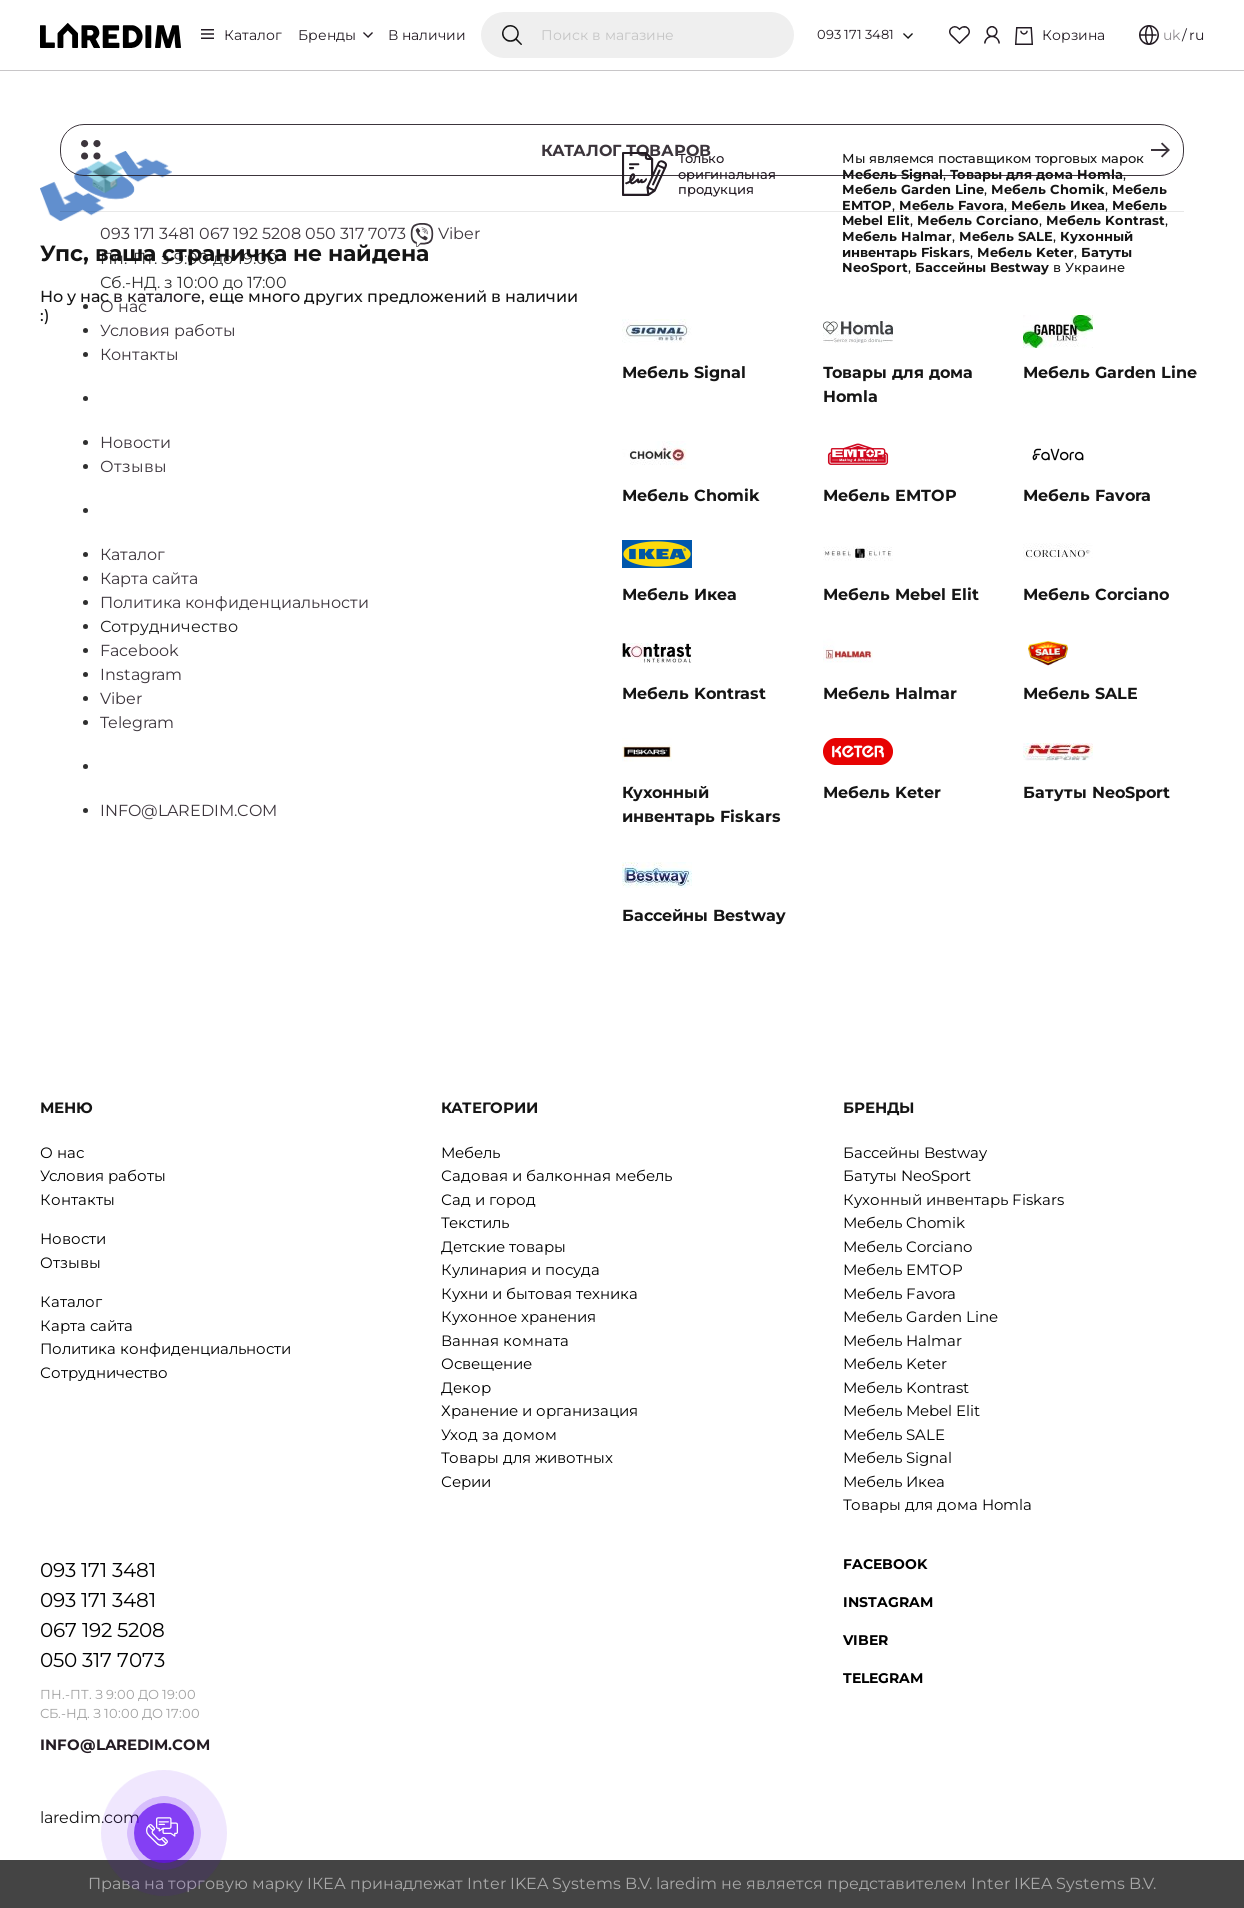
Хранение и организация (539, 1410)
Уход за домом (499, 1434)
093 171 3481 (855, 34)
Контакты (77, 1199)
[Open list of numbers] (908, 36)
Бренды (335, 35)
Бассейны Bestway (915, 1152)
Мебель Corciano (907, 1246)
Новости (73, 1238)
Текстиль (475, 1222)
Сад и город (488, 1199)
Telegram (883, 1678)
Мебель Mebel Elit (911, 1410)
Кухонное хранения (518, 1316)
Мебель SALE (894, 1434)
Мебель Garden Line (920, 1316)
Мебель (470, 1152)
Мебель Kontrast (906, 1387)
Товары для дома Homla (937, 1504)
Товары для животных (527, 1457)
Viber (865, 1640)
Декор (466, 1387)
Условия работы (103, 1175)
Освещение (486, 1363)
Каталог (253, 35)
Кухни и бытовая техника (539, 1293)
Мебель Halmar (902, 1340)
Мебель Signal (897, 1457)
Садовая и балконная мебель (556, 1175)
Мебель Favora (899, 1293)
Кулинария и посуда (520, 1269)
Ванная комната (505, 1340)
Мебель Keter (895, 1363)
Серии (466, 1481)
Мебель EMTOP (903, 1269)
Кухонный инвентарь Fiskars (953, 1199)
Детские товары (503, 1246)
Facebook (885, 1564)
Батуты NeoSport (907, 1175)
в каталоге (157, 296)
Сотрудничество (104, 1372)
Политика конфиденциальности (165, 1348)
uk (1171, 35)
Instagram (888, 1602)
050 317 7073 (102, 1660)
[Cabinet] (992, 35)
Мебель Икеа (894, 1481)
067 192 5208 (102, 1630)
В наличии (427, 35)
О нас (62, 1152)
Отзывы (70, 1262)
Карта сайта (86, 1325)
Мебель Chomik (904, 1222)
